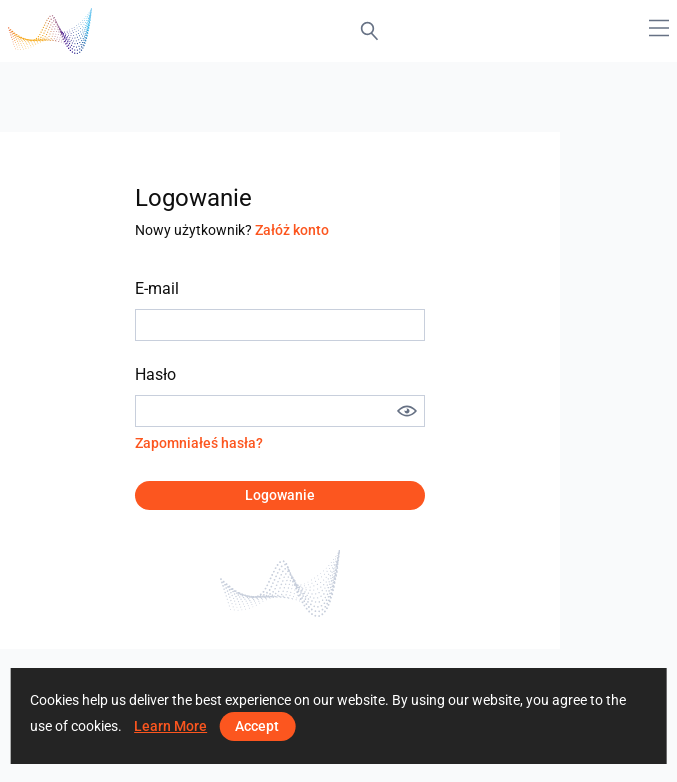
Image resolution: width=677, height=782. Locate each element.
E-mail (157, 288)
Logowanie (280, 495)
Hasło (155, 374)
